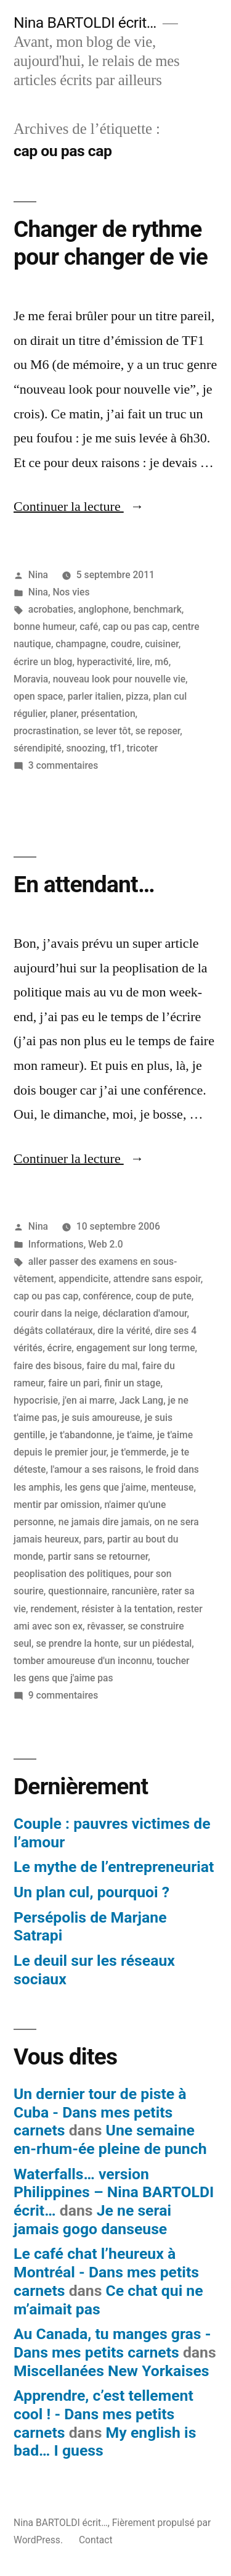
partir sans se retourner (98, 1556)
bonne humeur (44, 626)
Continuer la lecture (79, 506)
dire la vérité (123, 1330)
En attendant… (84, 884)
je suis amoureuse (101, 1417)
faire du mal (111, 1366)
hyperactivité (104, 662)
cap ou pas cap (135, 626)
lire (143, 662)
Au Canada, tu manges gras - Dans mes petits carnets (112, 2343)
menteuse (172, 1487)
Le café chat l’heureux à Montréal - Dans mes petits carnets (106, 2272)
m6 (162, 662)
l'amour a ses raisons (96, 1469)
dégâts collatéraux (53, 1330)
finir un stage (132, 1383)
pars (93, 1539)
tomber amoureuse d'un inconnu (83, 1661)
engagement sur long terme (135, 1348)
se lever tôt (107, 731)
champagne (80, 644)
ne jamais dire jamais (104, 1522)
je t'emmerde (138, 1452)
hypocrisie (36, 1400)
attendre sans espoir (157, 1279)
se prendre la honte (77, 1643)
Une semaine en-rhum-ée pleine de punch (110, 2139)
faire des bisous (48, 1366)
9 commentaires (63, 1695)
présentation (108, 713)
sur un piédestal (157, 1643)
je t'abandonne (81, 1435)
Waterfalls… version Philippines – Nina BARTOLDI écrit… (114, 2192)
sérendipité (38, 748)
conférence (107, 1296)
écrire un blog (43, 662)
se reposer (158, 731)
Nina (38, 575)
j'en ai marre (88, 1400)
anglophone (103, 609)
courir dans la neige (56, 1313)
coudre (125, 644)
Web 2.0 (105, 1244)
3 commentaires (63, 765)
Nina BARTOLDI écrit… (85, 22)
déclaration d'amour (144, 1313)
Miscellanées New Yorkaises (111, 2371)
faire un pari (74, 1383)
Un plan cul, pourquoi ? (91, 1892)
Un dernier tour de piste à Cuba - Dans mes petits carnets (100, 2112)
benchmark (157, 609)
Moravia (31, 679)
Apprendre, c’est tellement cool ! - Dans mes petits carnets (103, 2414)
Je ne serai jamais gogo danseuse (92, 2219)
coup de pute (163, 1296)
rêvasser (105, 1626)
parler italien (94, 696)
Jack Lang (141, 1400)
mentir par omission (57, 1504)
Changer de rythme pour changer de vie (111, 243)
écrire (59, 1348)
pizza (137, 696)
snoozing (85, 748)
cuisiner (161, 644)
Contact (96, 2540)
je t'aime (135, 1435)
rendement (54, 1609)
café (88, 626)
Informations (56, 1244)
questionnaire (77, 1591)
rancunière (134, 1591)
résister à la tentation (126, 1609)
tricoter (142, 748)
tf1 (116, 748)
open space (38, 696)
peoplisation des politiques (71, 1574)
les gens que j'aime (105, 1487)
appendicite (84, 1279)
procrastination (46, 731)
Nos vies (70, 592)
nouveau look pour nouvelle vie (119, 679)
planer (63, 713)
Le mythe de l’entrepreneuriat (114, 1867)
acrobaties (51, 609)
